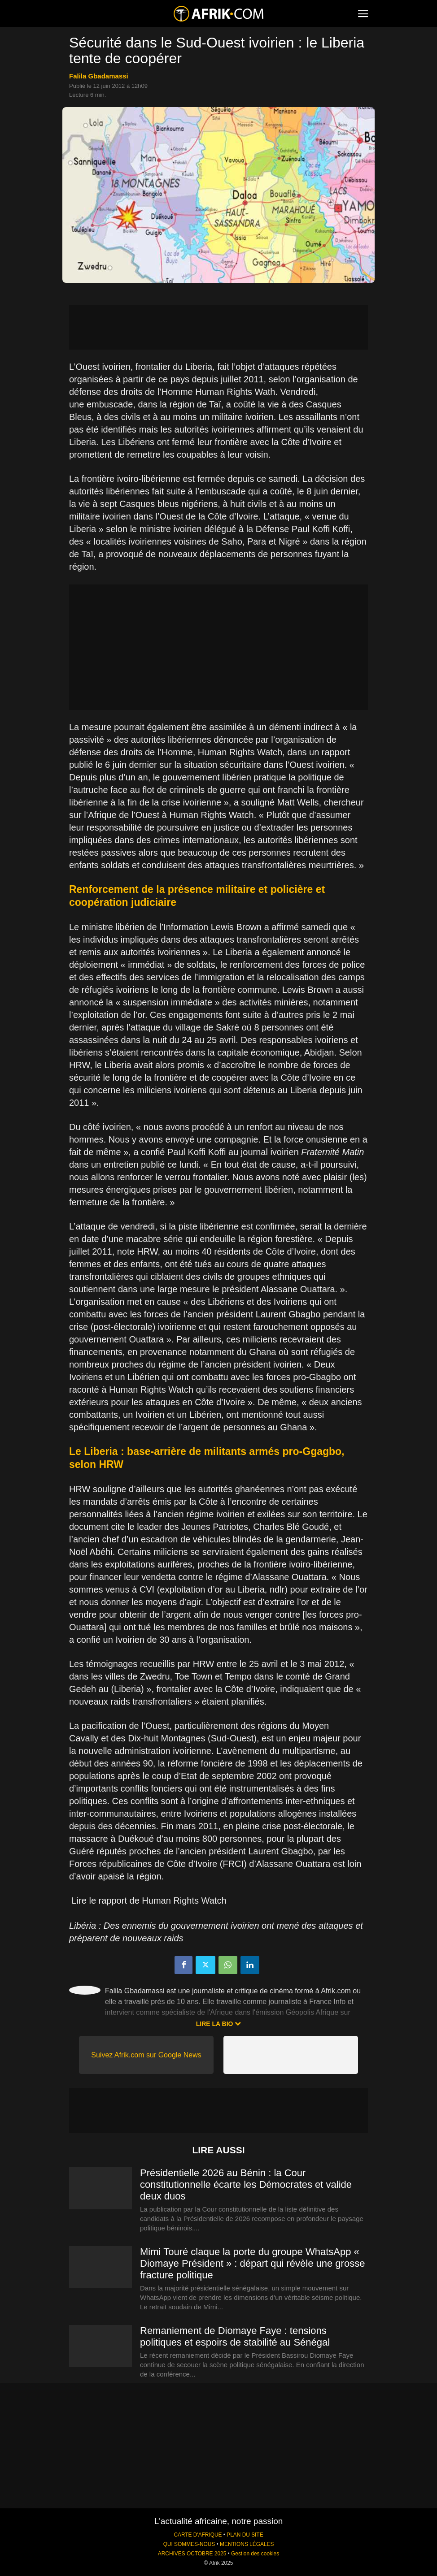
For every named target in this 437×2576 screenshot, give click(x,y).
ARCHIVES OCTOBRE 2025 (192, 2553)
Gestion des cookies (255, 2553)
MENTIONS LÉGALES (247, 2544)
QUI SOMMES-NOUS (189, 2544)
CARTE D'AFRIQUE (198, 2535)
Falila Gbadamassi (98, 76)
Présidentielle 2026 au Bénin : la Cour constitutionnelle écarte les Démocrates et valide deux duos (246, 2184)
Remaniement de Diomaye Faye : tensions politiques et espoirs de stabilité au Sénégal (235, 2336)
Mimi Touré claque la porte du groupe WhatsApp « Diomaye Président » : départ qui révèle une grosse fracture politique (252, 2263)
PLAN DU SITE (245, 2535)
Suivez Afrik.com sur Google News (146, 2055)
